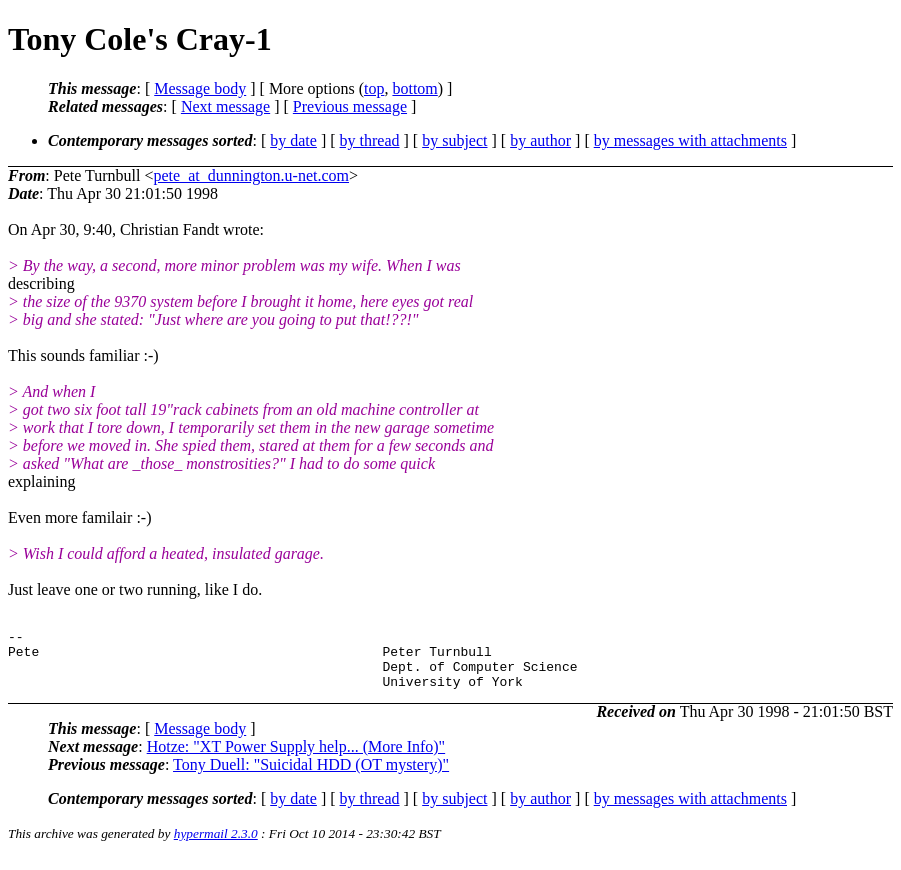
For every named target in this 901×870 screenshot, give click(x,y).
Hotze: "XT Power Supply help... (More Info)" (296, 758)
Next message (225, 106)
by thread (370, 140)
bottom (414, 88)
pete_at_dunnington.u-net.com (252, 175)
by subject (454, 140)
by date (293, 140)
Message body (200, 88)
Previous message (350, 106)
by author (540, 140)
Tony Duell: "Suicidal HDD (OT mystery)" (311, 776)
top (374, 88)
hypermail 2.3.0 (216, 845)
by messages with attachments (690, 140)
